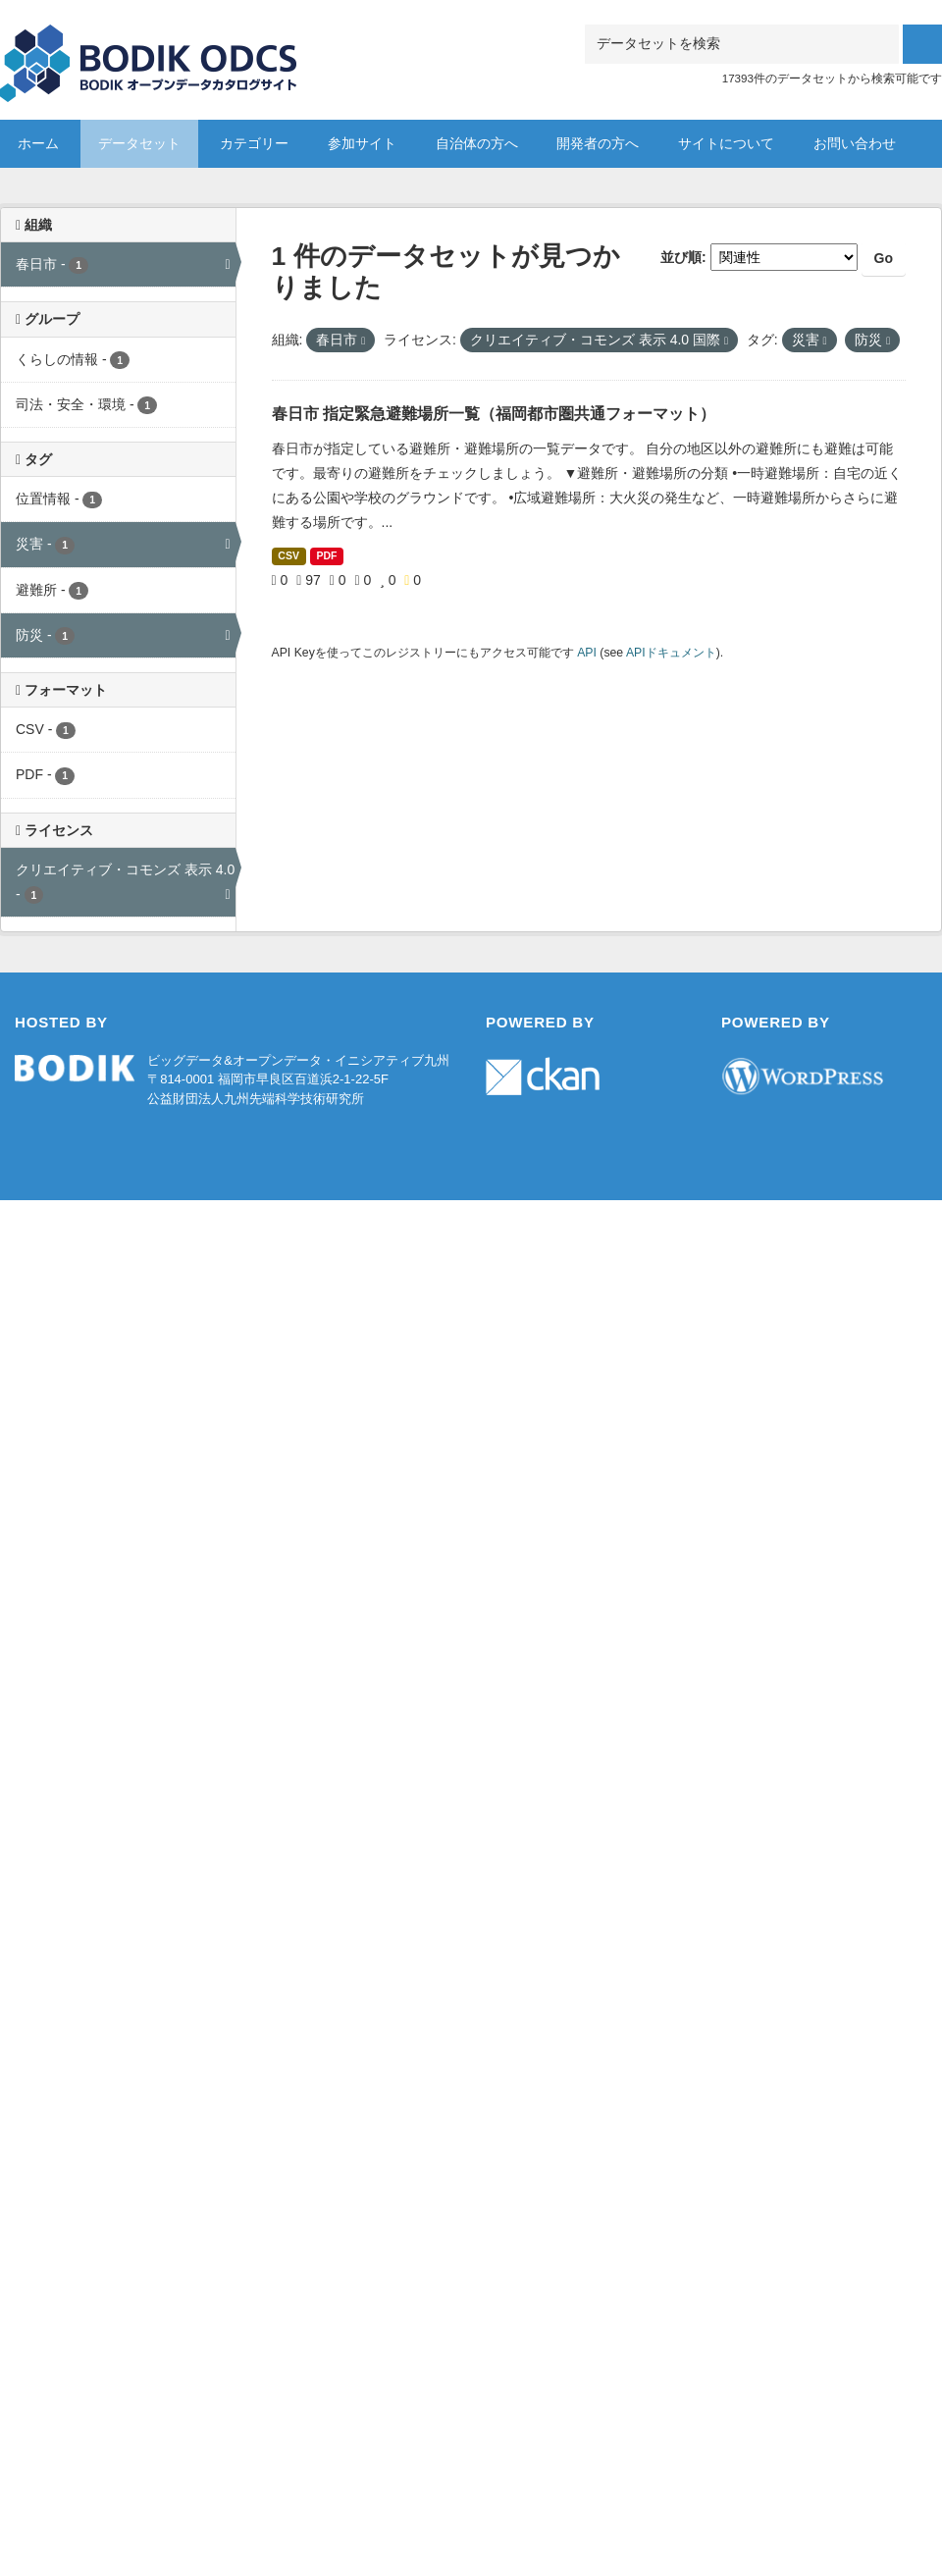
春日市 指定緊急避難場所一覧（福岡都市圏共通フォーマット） (493, 413)
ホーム (38, 143)
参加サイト (362, 143)
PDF (326, 555)
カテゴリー (254, 143)
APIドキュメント (671, 652)
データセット (139, 143)
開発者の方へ (597, 143)
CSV (288, 555)
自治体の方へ (477, 143)
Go (883, 258)
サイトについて (726, 143)
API (587, 652)
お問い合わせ (854, 143)
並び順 (681, 257)
